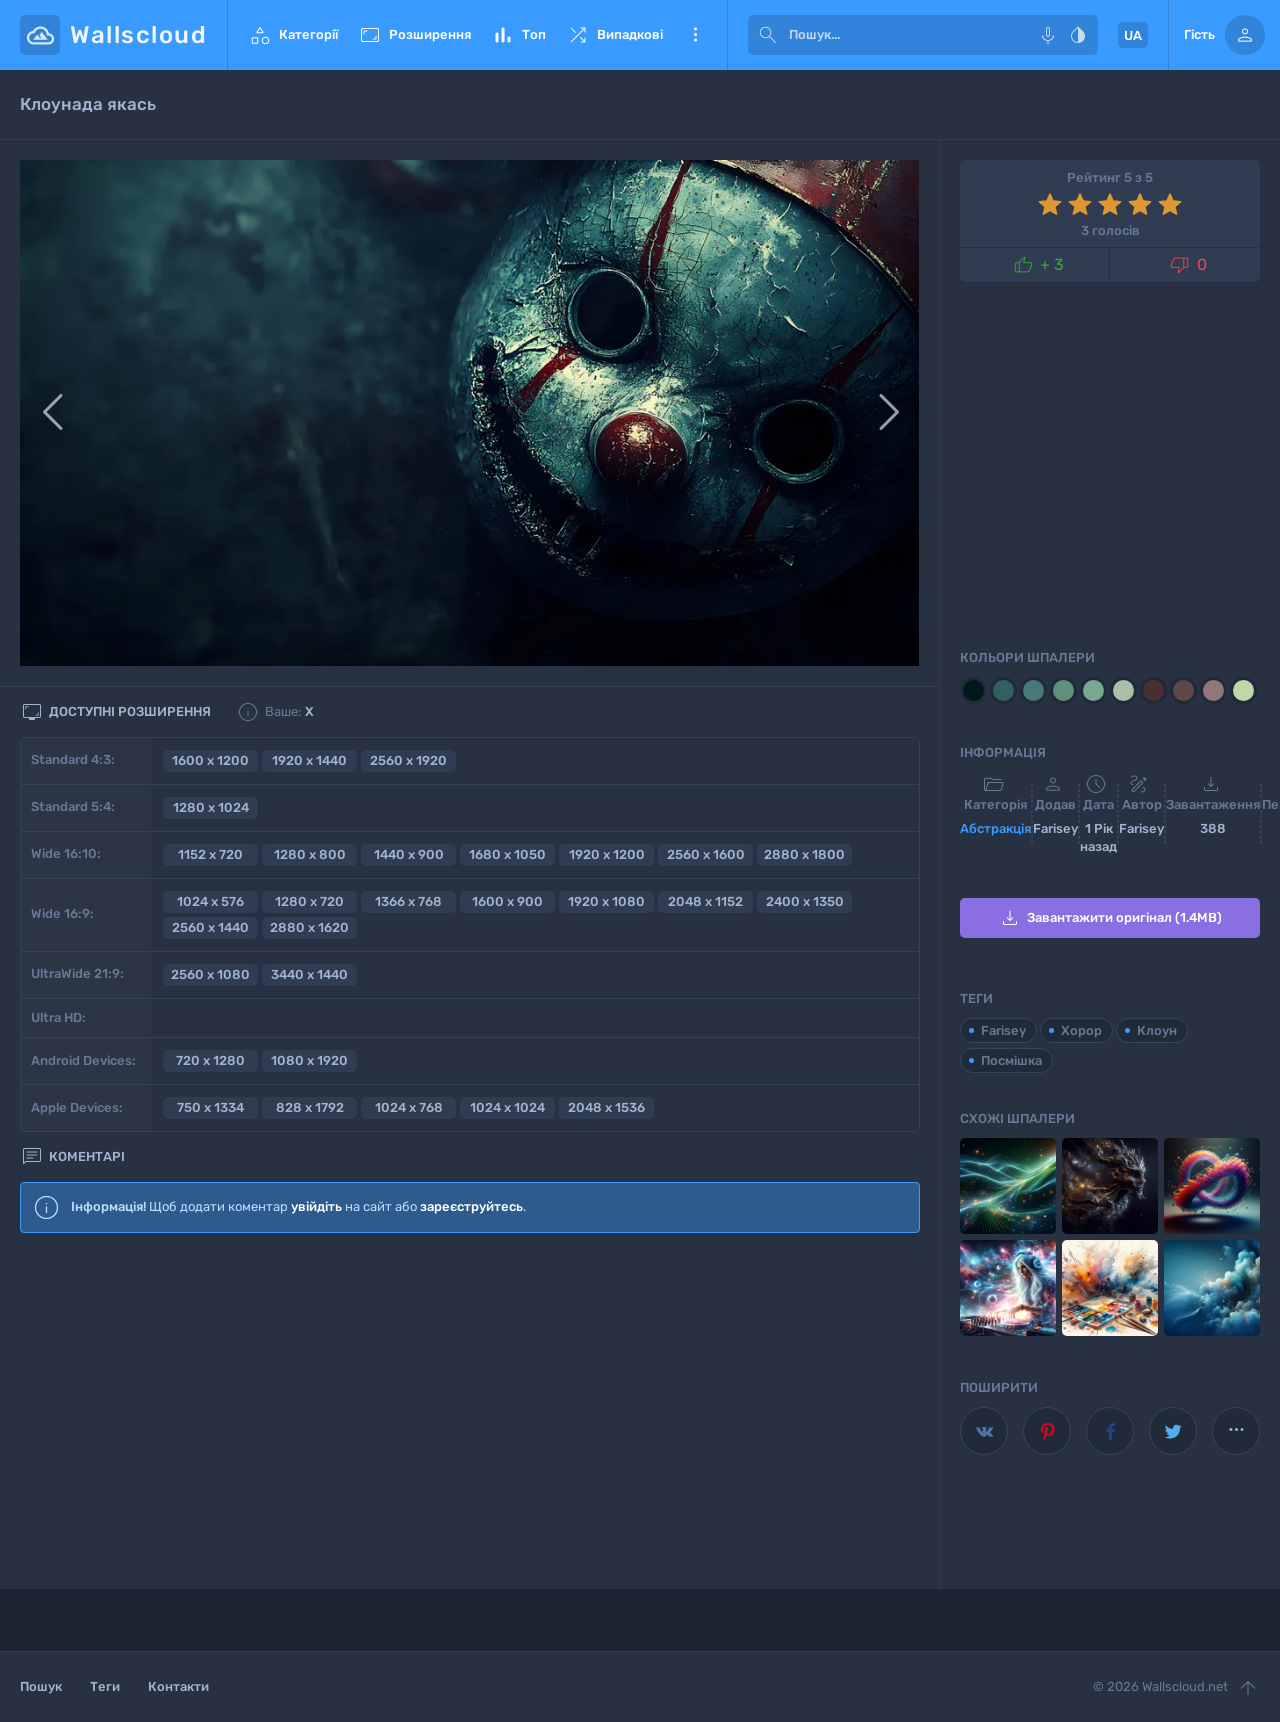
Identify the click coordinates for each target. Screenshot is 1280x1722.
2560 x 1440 (210, 927)
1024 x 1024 (507, 1107)
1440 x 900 (409, 854)
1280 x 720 (309, 901)
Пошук (41, 1686)
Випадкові (614, 35)
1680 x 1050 (507, 854)
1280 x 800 (310, 854)
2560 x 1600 (706, 854)
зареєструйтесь (471, 1206)
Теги (105, 1686)
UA (1133, 35)
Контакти (178, 1686)
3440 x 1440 (309, 974)
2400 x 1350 (805, 901)
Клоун (1157, 1030)
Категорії (293, 35)
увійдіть (316, 1206)
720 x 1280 (210, 1060)
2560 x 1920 (408, 760)
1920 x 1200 (607, 854)
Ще (695, 35)
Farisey (1003, 1030)
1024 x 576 (210, 901)
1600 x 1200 (210, 760)
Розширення (414, 35)
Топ (518, 35)
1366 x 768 (408, 901)
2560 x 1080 (210, 974)
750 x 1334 (210, 1107)
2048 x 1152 (705, 901)
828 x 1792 (310, 1107)
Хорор (1081, 1030)
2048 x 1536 (606, 1107)
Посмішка (1011, 1060)
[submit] (768, 35)
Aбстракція (995, 828)
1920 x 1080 (606, 901)
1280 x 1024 (211, 807)
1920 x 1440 (309, 760)
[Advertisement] (470, 1411)
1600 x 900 (507, 901)
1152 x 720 (210, 854)
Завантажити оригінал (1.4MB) (1110, 918)
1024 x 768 (409, 1107)
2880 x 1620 (309, 927)
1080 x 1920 (309, 1060)
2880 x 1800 (804, 854)
